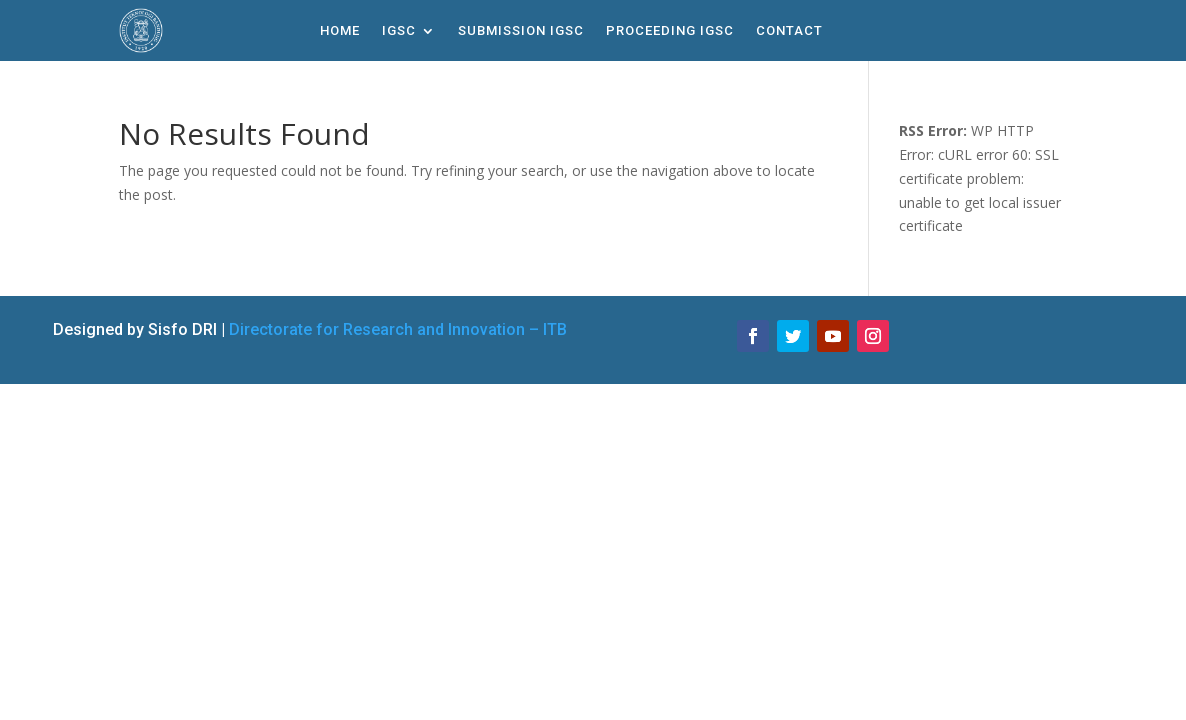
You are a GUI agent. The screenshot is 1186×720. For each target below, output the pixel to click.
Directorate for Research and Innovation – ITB (398, 329)
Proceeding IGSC (670, 31)
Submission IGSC (521, 31)
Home (340, 31)
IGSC (399, 31)
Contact (789, 31)
